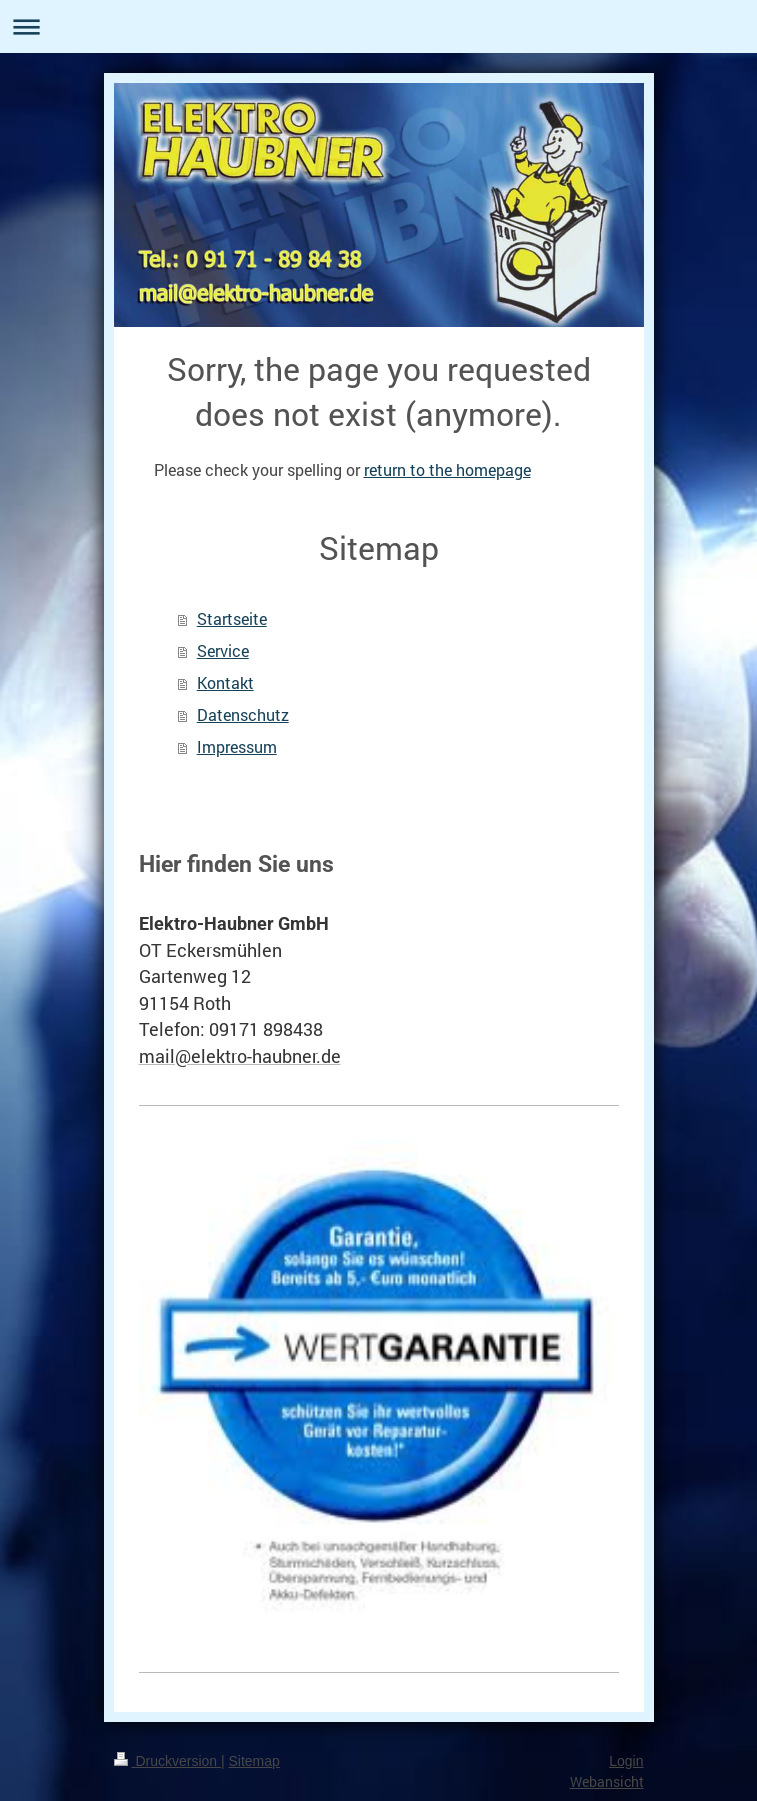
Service (223, 650)
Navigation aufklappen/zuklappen (378, 26)
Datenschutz (243, 714)
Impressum (237, 746)
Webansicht (607, 1781)
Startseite (232, 618)
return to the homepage (447, 469)
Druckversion (167, 1761)
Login (626, 1761)
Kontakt (225, 682)
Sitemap (254, 1761)
